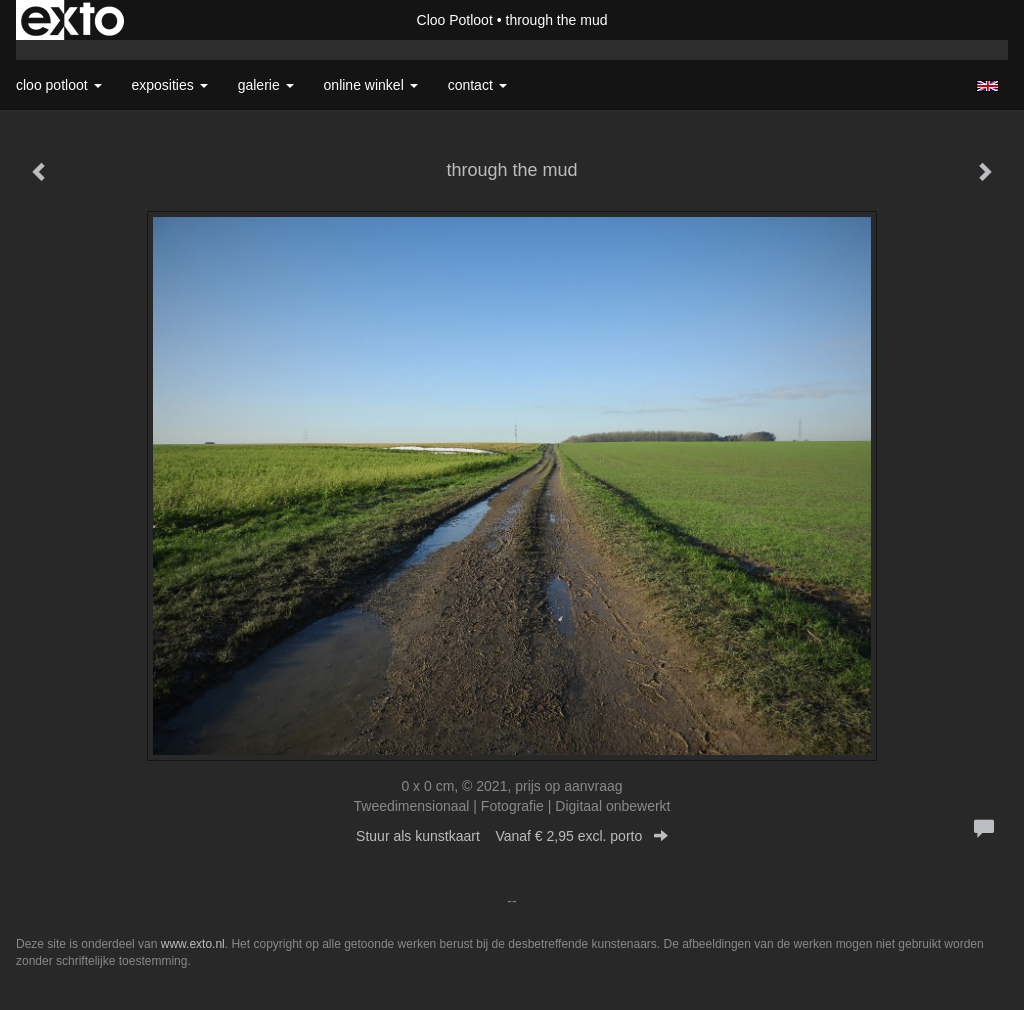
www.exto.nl (193, 944)
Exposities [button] (170, 85)
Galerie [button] (266, 85)
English (987, 86)
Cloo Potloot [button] (59, 85)
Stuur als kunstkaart (512, 836)
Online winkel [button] (371, 85)
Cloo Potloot (455, 20)
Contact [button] (477, 85)
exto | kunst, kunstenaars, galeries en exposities (72, 20)
